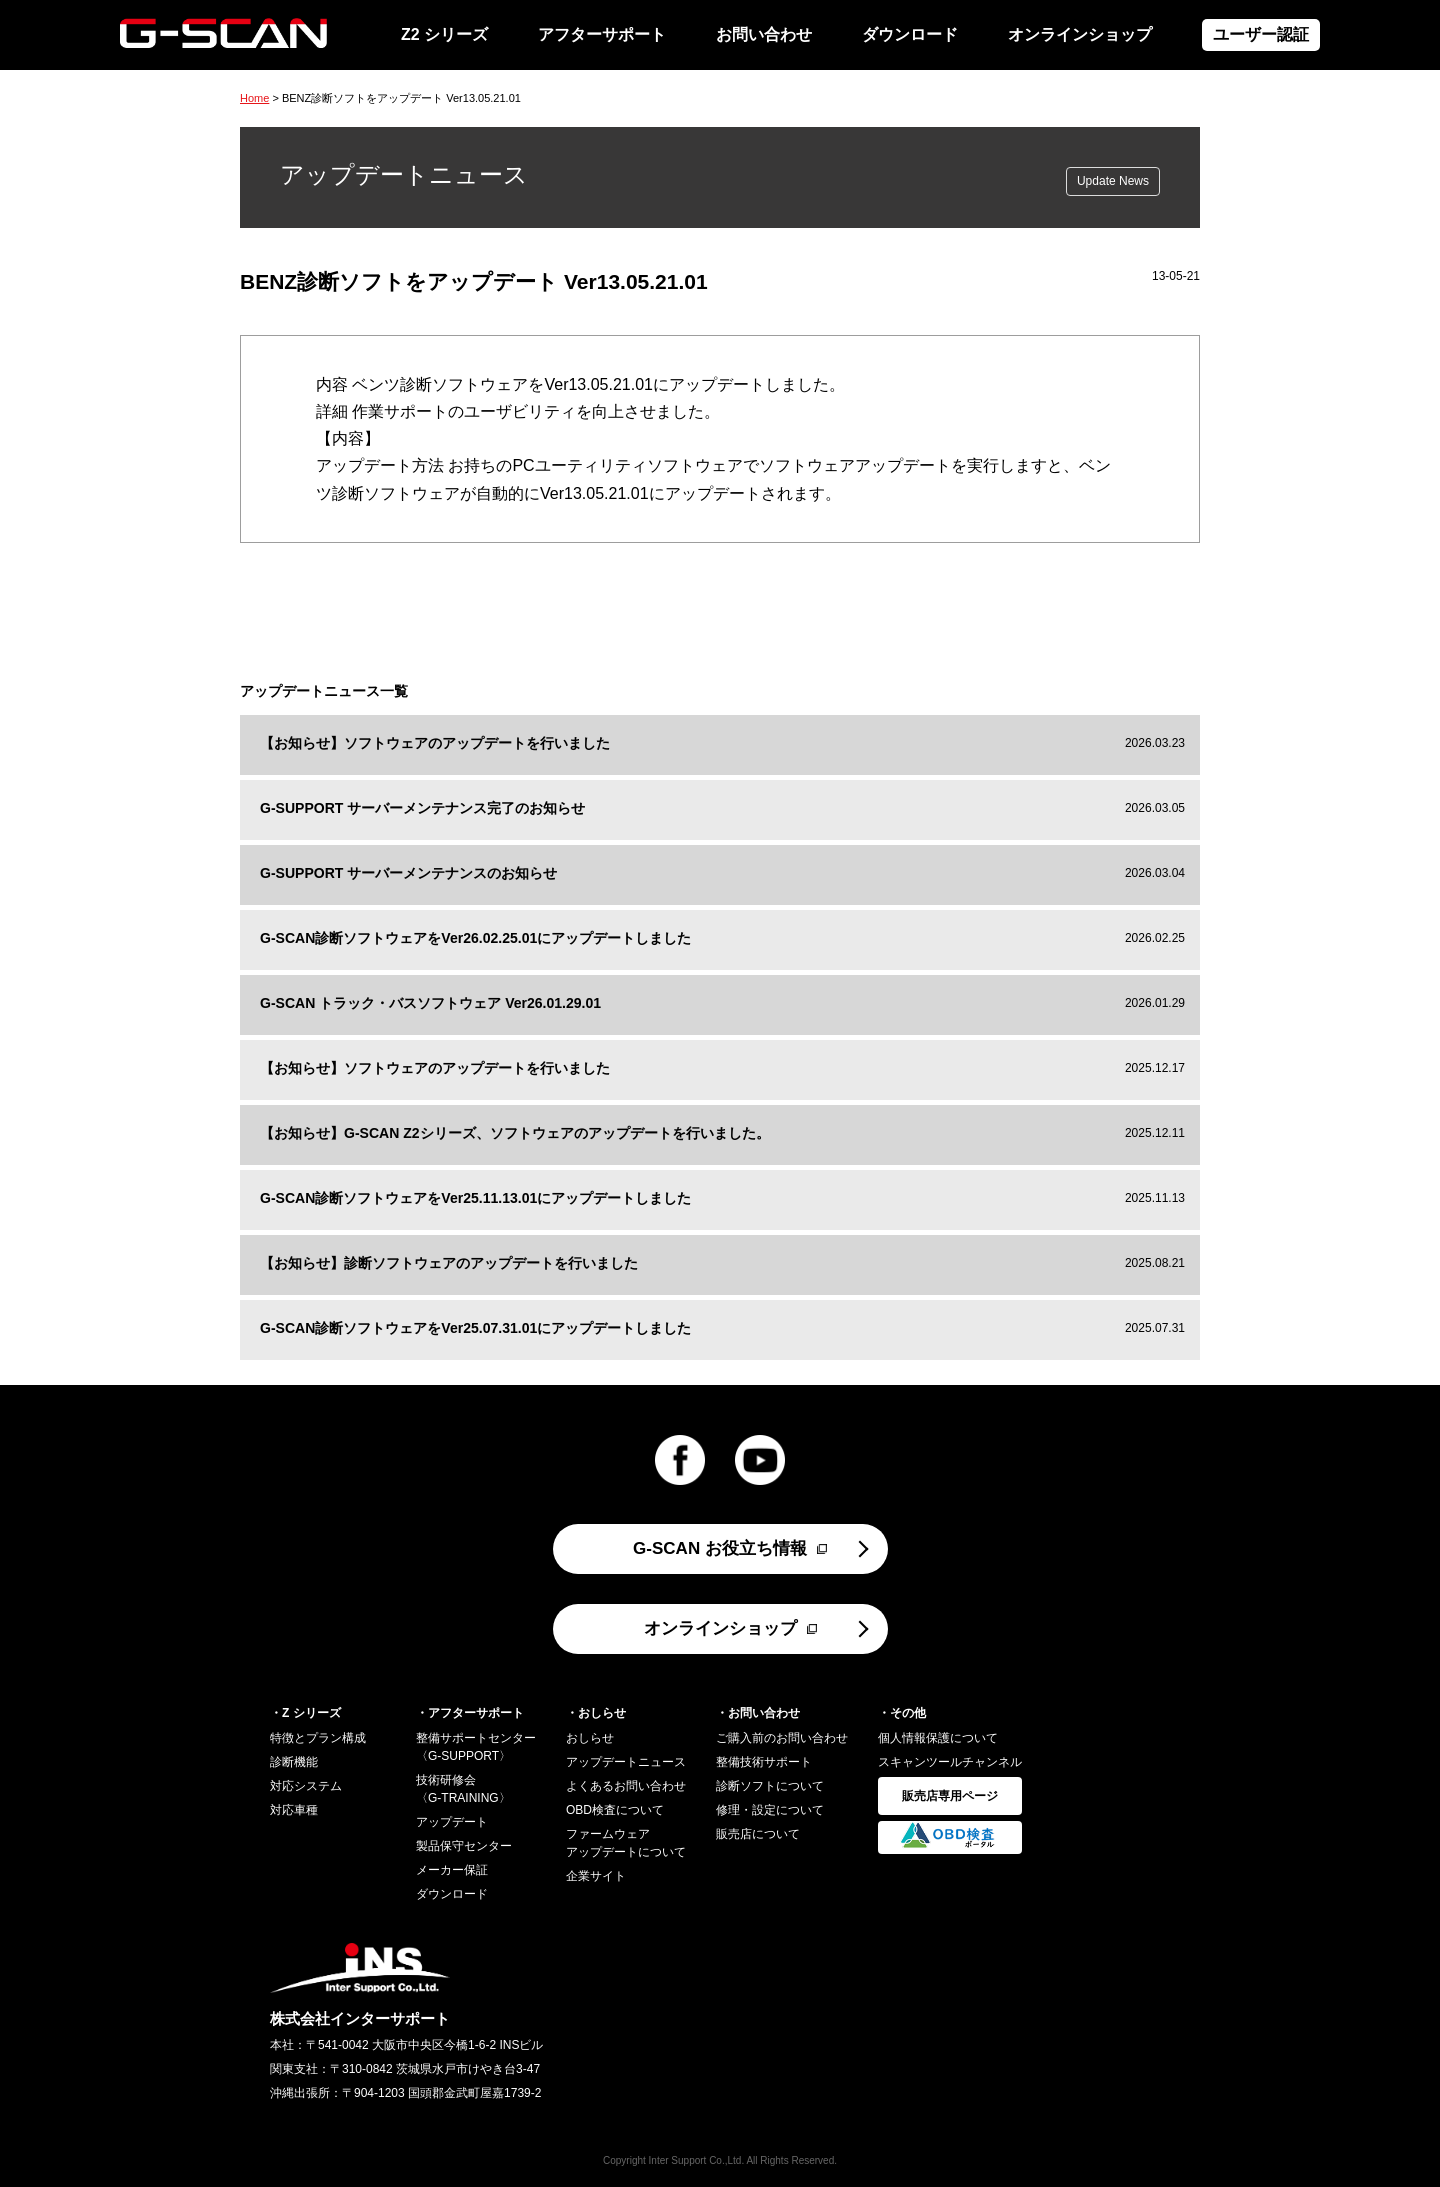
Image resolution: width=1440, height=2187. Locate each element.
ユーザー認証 (1261, 34)
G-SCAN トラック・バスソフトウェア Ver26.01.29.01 (430, 1003)
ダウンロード (910, 34)
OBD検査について (615, 1810)
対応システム (306, 1786)
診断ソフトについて (770, 1786)
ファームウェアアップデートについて (626, 1843)
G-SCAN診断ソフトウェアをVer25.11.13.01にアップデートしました (475, 1198)
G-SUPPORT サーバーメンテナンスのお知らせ (408, 873)
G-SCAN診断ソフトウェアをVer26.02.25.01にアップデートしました (475, 938)
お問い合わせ (764, 34)
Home (254, 98)
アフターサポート (602, 34)
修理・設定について (770, 1810)
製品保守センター (464, 1846)
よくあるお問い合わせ (626, 1786)
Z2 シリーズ (444, 34)
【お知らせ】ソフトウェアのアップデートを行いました (435, 743)
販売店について (758, 1834)
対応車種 (294, 1810)
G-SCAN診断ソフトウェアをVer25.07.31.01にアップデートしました (475, 1328)
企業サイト (596, 1876)
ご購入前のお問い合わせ (782, 1738)
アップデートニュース (626, 1762)
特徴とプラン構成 (318, 1738)
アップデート (452, 1822)
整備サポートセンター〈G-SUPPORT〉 (476, 1747)
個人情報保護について (938, 1738)
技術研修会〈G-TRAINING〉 (463, 1789)
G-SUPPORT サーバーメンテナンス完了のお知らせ (422, 808)
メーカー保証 (452, 1870)
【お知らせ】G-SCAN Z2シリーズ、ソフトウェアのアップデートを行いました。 (515, 1133)
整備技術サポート (764, 1762)
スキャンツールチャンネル (950, 1762)
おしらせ (590, 1738)
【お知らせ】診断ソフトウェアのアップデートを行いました (449, 1263)
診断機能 (294, 1762)
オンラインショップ (1080, 34)
